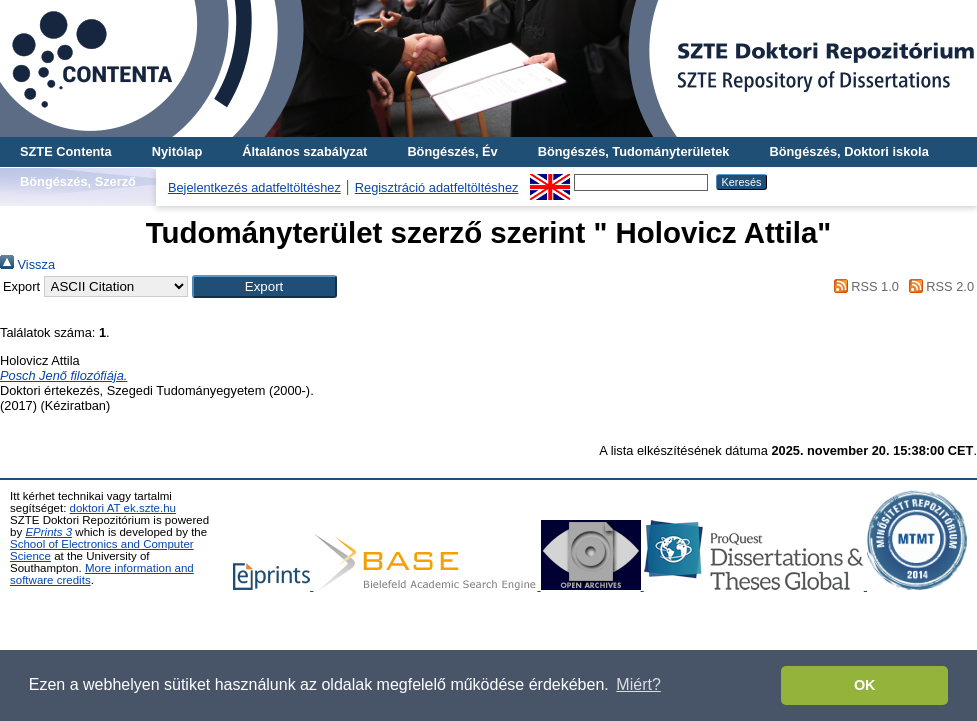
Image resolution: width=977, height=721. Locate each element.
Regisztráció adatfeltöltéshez (437, 187)
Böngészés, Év (452, 151)
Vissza (27, 264)
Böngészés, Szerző (78, 181)
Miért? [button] (638, 684)
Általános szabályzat (304, 151)
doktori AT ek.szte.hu (123, 508)
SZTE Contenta (66, 151)
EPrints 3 (48, 532)
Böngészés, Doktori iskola (848, 151)
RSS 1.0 (863, 286)
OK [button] (865, 685)
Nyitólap (177, 151)
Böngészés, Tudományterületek (634, 151)
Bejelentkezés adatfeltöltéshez (254, 187)
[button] (264, 286)
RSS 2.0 (938, 286)
